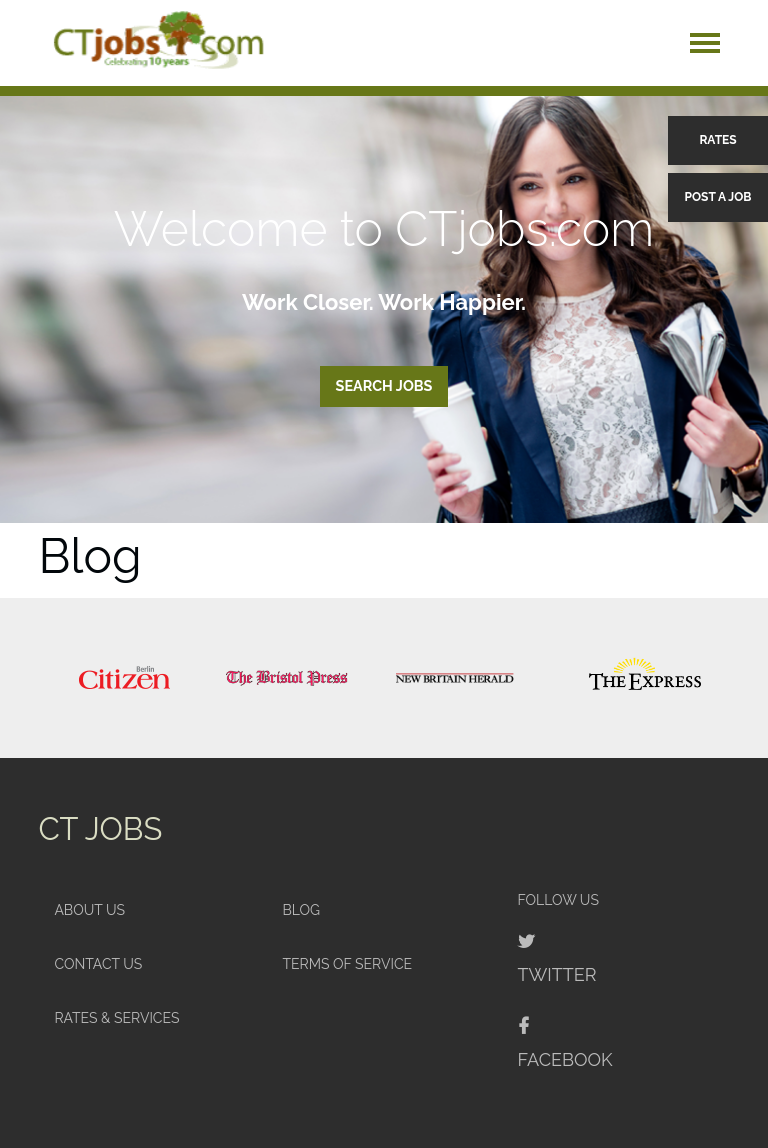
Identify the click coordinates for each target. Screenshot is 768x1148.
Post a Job (718, 197)
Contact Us (98, 964)
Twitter (557, 974)
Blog (301, 910)
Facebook (565, 1059)
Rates (717, 140)
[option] (124, 678)
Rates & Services (116, 1018)
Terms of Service (347, 964)
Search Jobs (384, 385)
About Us (89, 910)
